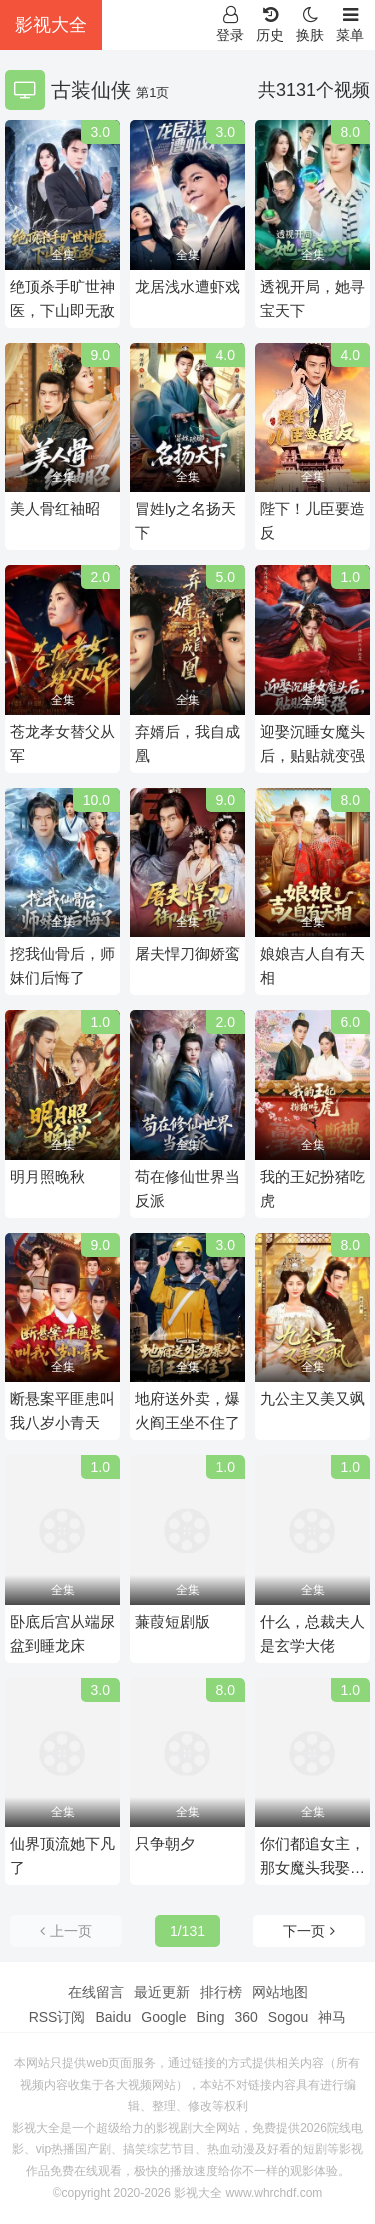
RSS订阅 (57, 2017)
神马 (332, 2017)
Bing (210, 2017)
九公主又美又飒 (312, 1398)
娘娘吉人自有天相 (312, 965)
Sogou (288, 2017)
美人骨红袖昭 (55, 508)
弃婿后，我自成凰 (187, 743)
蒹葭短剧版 (172, 1621)
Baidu (113, 2017)
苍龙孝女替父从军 (62, 743)
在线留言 (96, 1992)
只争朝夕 (165, 1843)
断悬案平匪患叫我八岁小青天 (62, 1410)
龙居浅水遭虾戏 (187, 286)
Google (163, 2017)
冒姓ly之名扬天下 (185, 520)
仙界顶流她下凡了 (62, 1855)
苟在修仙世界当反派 (187, 1188)
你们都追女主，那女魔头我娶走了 (312, 1857)
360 (245, 2017)
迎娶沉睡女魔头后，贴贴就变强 (312, 743)
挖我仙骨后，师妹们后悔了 (62, 965)
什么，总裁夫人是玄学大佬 (312, 1633)
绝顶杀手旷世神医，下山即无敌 (62, 298)
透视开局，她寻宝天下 (312, 298)
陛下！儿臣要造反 (312, 520)
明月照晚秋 (47, 1176)
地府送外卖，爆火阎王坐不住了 (187, 1410)
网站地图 (280, 1992)
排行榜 (221, 1992)
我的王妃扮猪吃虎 (312, 1188)
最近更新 (162, 1992)
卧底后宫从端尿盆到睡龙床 (62, 1633)
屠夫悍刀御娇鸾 (187, 953)
